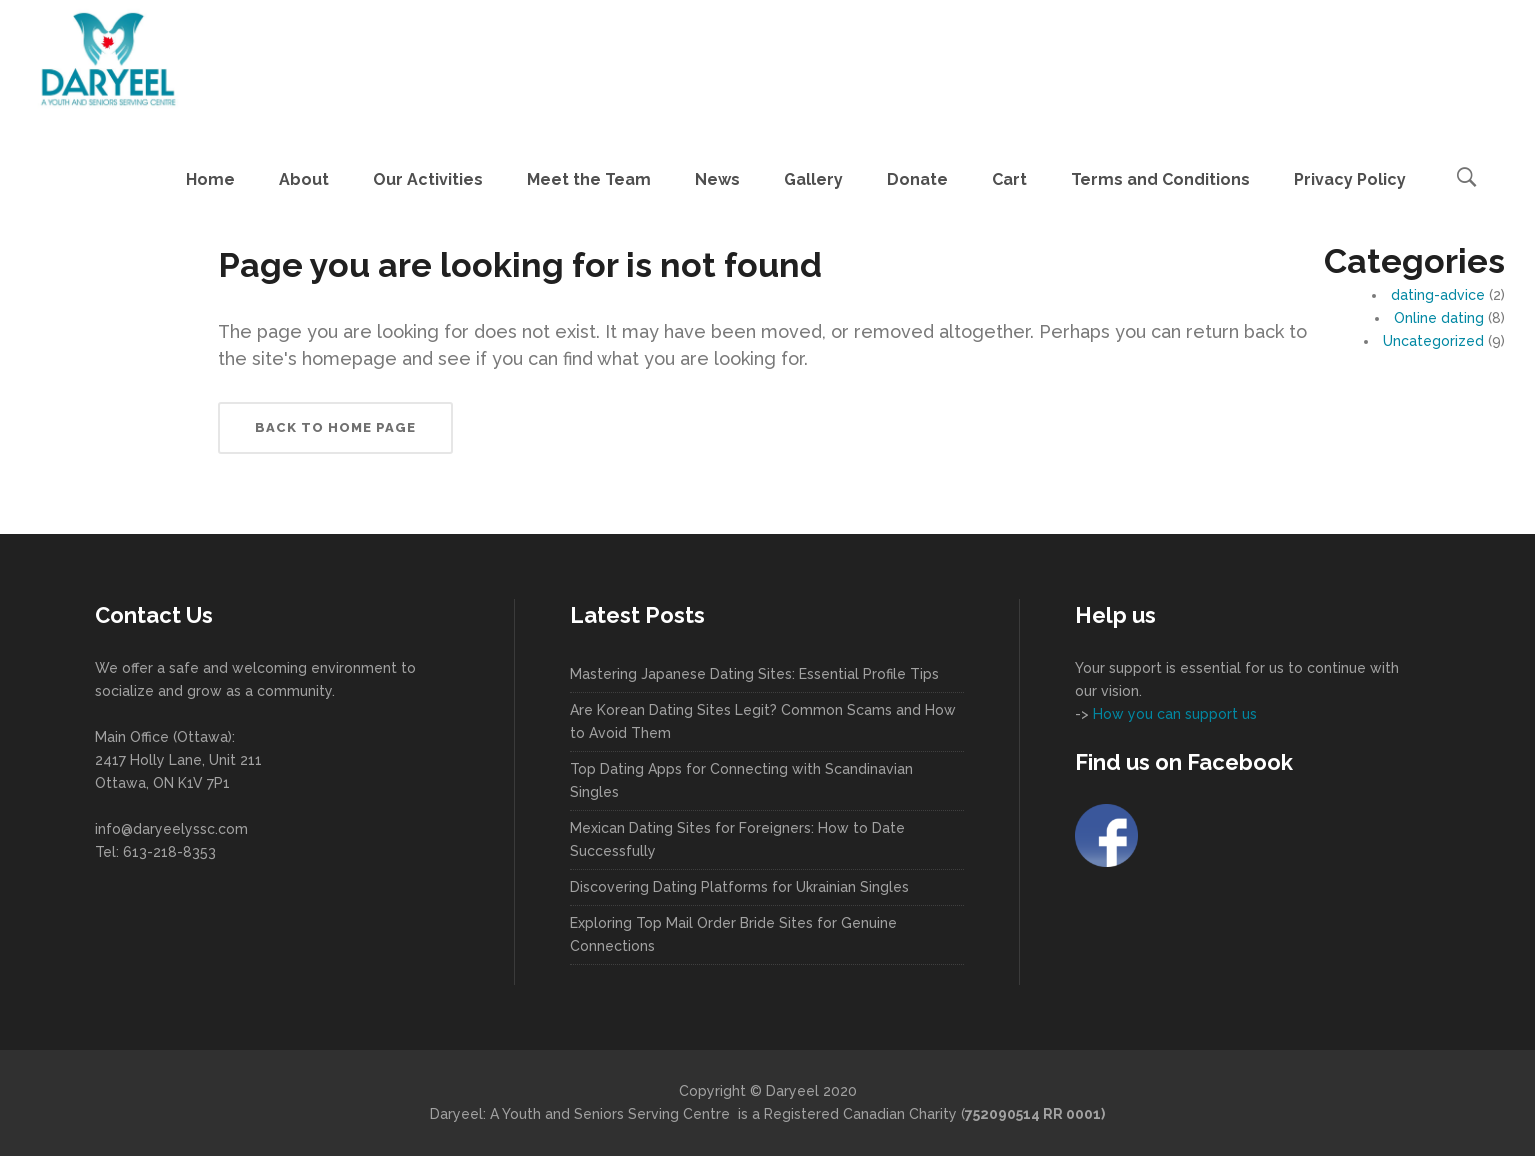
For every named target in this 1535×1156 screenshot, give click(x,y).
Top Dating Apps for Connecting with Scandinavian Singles (741, 780)
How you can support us (1173, 714)
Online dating (1439, 318)
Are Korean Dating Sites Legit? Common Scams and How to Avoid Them (763, 721)
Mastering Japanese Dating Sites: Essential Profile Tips (754, 674)
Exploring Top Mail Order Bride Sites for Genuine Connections (733, 934)
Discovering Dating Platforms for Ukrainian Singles (739, 887)
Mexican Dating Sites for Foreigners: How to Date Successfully (737, 839)
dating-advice (1438, 295)
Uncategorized (1433, 341)
